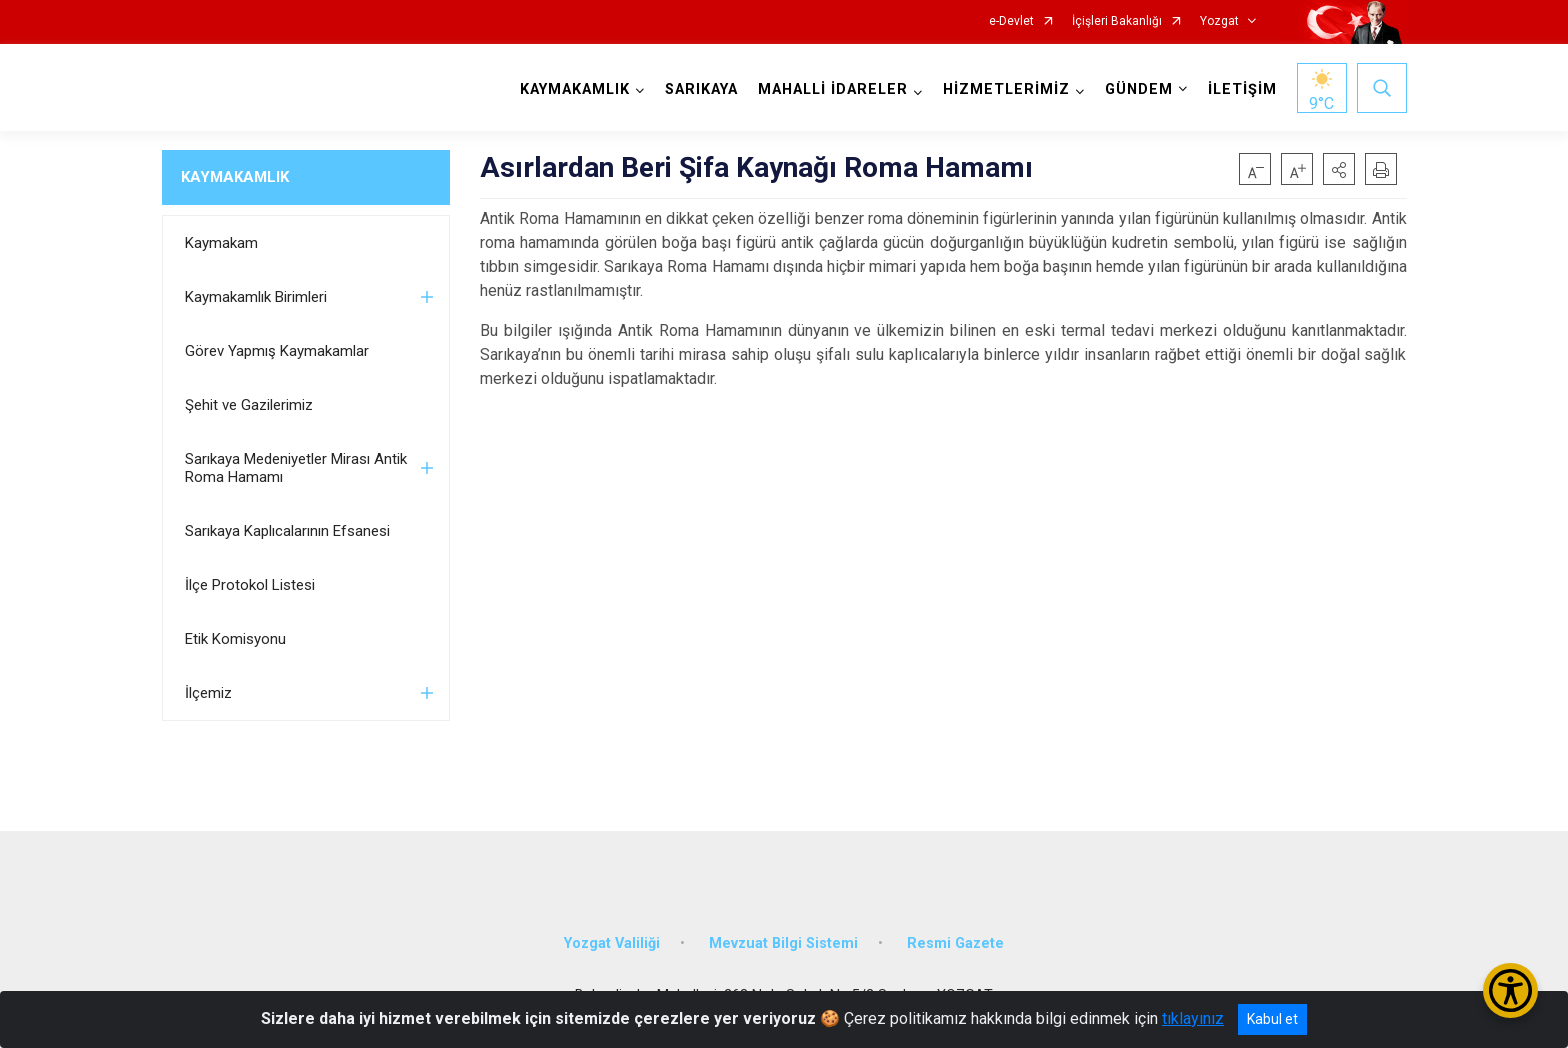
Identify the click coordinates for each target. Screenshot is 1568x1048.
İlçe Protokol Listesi (250, 585)
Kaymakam (221, 243)
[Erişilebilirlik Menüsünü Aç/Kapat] (1510, 990)
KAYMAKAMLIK (235, 177)
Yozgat (1219, 21)
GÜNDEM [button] (1139, 89)
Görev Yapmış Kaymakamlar (277, 351)
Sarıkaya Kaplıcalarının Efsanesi (287, 531)
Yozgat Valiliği (612, 943)
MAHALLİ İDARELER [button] (833, 89)
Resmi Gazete (955, 943)
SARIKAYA (701, 89)
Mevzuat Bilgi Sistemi (783, 943)
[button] (1339, 169)
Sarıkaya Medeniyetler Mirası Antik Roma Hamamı (296, 468)
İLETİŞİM (1242, 89)
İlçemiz (208, 693)
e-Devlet (1011, 21)
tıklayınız (1193, 1018)
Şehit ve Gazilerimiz (249, 405)
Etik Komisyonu (235, 639)
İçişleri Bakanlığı (1117, 21)
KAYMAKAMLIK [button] (575, 89)
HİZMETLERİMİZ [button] (1006, 89)
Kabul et (1272, 1019)
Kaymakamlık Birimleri (256, 297)
